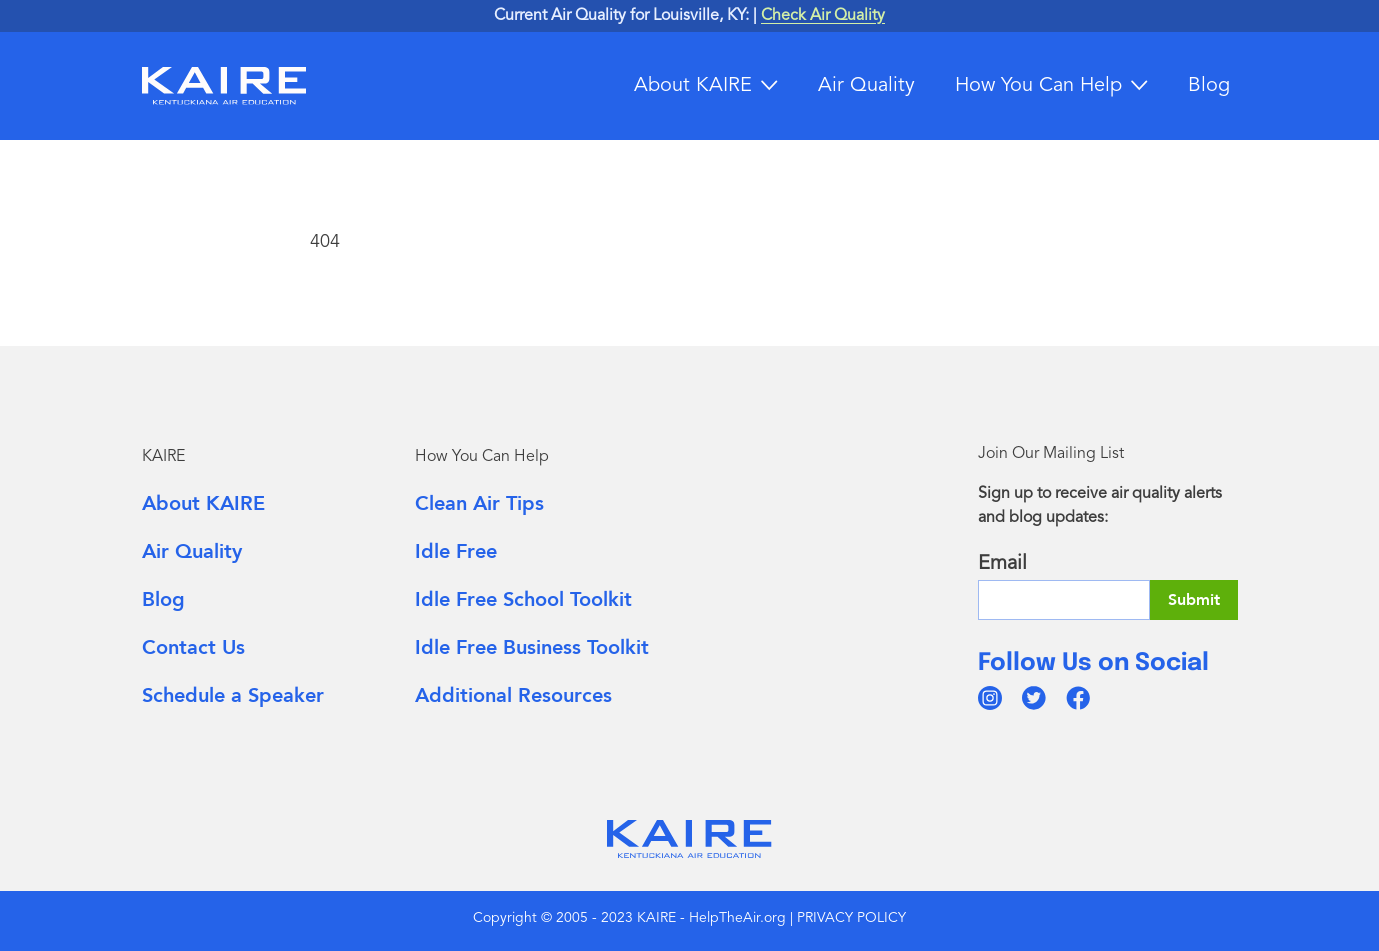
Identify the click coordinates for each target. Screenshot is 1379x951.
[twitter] (1034, 698)
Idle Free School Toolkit (523, 599)
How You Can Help (1038, 86)
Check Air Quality (823, 16)
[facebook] (1078, 698)
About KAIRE (693, 86)
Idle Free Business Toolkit (532, 647)
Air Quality (866, 86)
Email (1002, 564)
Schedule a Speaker (233, 695)
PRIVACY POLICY (851, 918)
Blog (1209, 86)
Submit (1194, 600)
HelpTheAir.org (737, 918)
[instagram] (990, 698)
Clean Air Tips (479, 503)
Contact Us (193, 647)
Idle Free (456, 551)
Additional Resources (513, 695)
